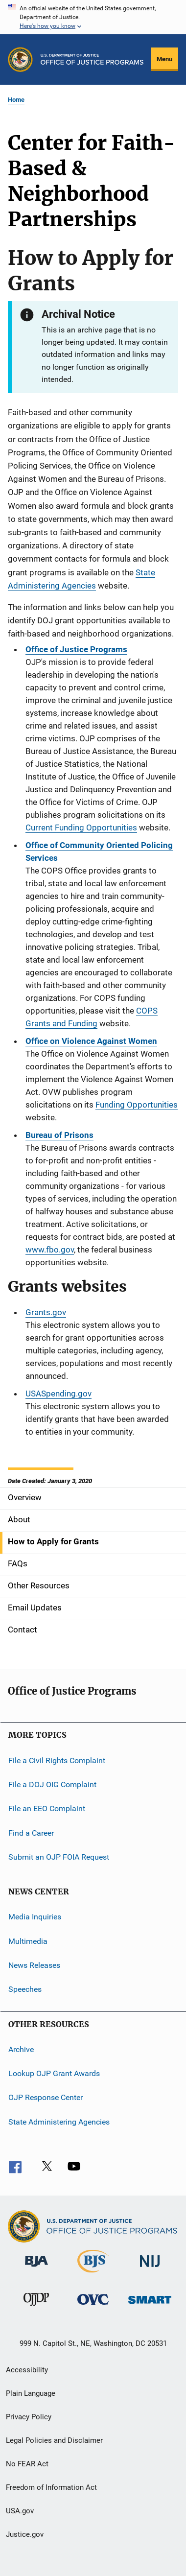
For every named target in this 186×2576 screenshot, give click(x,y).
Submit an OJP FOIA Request (58, 1857)
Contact (22, 1629)
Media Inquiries (34, 1916)
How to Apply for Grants (53, 1541)
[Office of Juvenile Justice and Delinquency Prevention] (36, 2307)
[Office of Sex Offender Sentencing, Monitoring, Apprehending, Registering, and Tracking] (149, 2305)
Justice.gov (25, 2534)
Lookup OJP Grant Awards (54, 2073)
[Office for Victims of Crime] (93, 2306)
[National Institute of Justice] (150, 2268)
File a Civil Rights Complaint (56, 1760)
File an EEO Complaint (46, 1808)
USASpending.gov (58, 1393)
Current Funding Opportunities (81, 827)
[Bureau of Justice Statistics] (93, 2274)
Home (16, 99)
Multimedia (27, 1940)
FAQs (17, 1563)
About (19, 1519)
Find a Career (31, 1832)
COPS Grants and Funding (91, 1017)
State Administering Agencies (59, 2122)
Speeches (25, 1989)
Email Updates (35, 1607)
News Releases (34, 1965)
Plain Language (30, 2393)
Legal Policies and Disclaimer (54, 2440)
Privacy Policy (28, 2416)
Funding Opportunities (136, 1105)
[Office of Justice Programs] (20, 59)
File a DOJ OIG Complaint (52, 1784)
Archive (21, 2049)
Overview (25, 1497)
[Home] (92, 59)
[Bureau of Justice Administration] (36, 2268)
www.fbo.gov (49, 1249)
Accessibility (27, 2369)
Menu (164, 59)
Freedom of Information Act (51, 2487)
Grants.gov (45, 1312)
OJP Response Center (45, 2097)
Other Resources (39, 1585)
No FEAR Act (27, 2463)
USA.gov (20, 2510)
